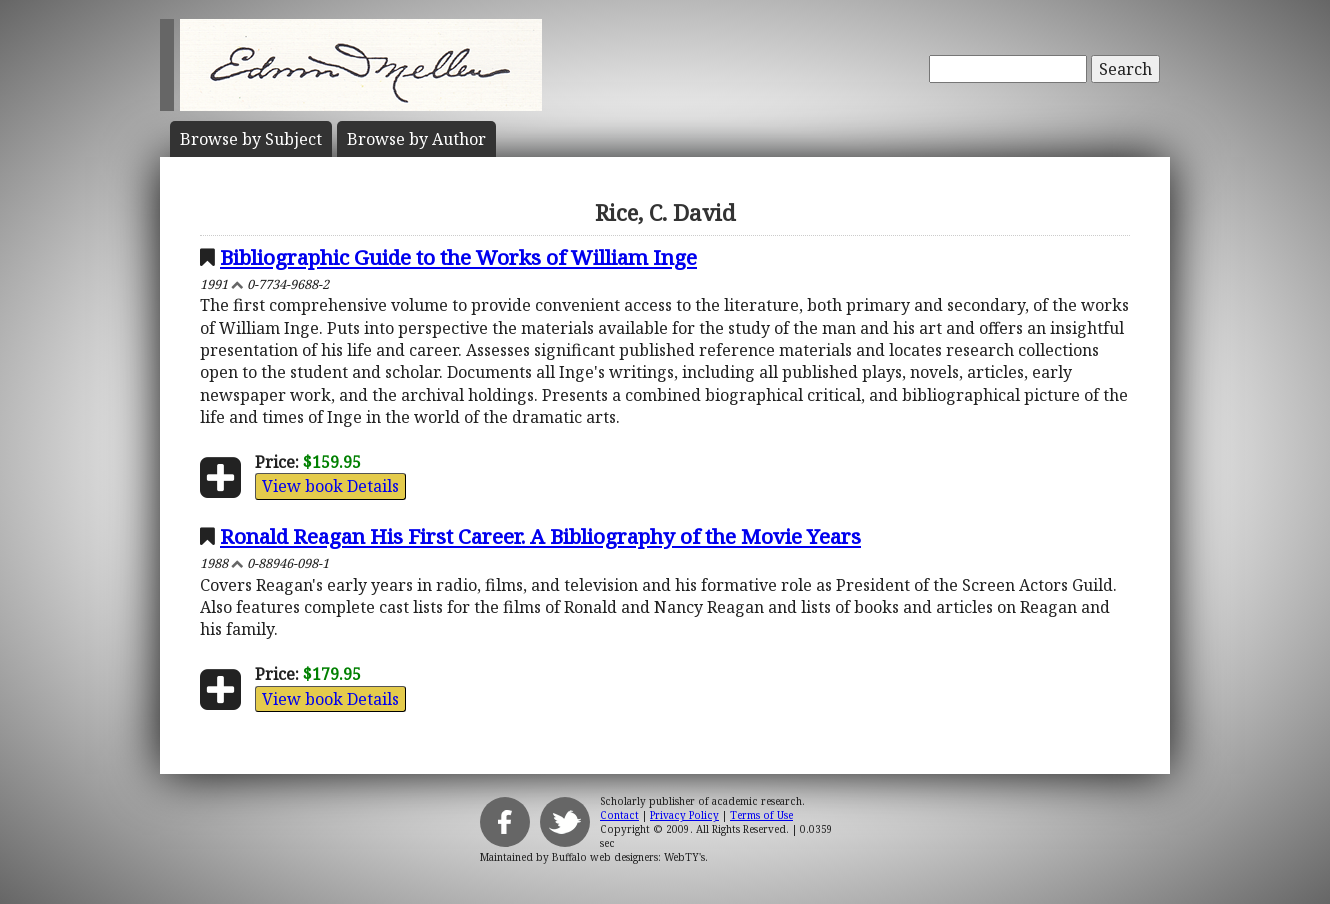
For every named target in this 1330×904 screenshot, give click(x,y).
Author (416, 139)
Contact (619, 815)
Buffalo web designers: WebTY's (628, 857)
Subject (251, 139)
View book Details (330, 486)
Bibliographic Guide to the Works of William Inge (458, 257)
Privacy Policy (684, 815)
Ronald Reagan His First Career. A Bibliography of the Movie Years (540, 536)
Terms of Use (761, 815)
